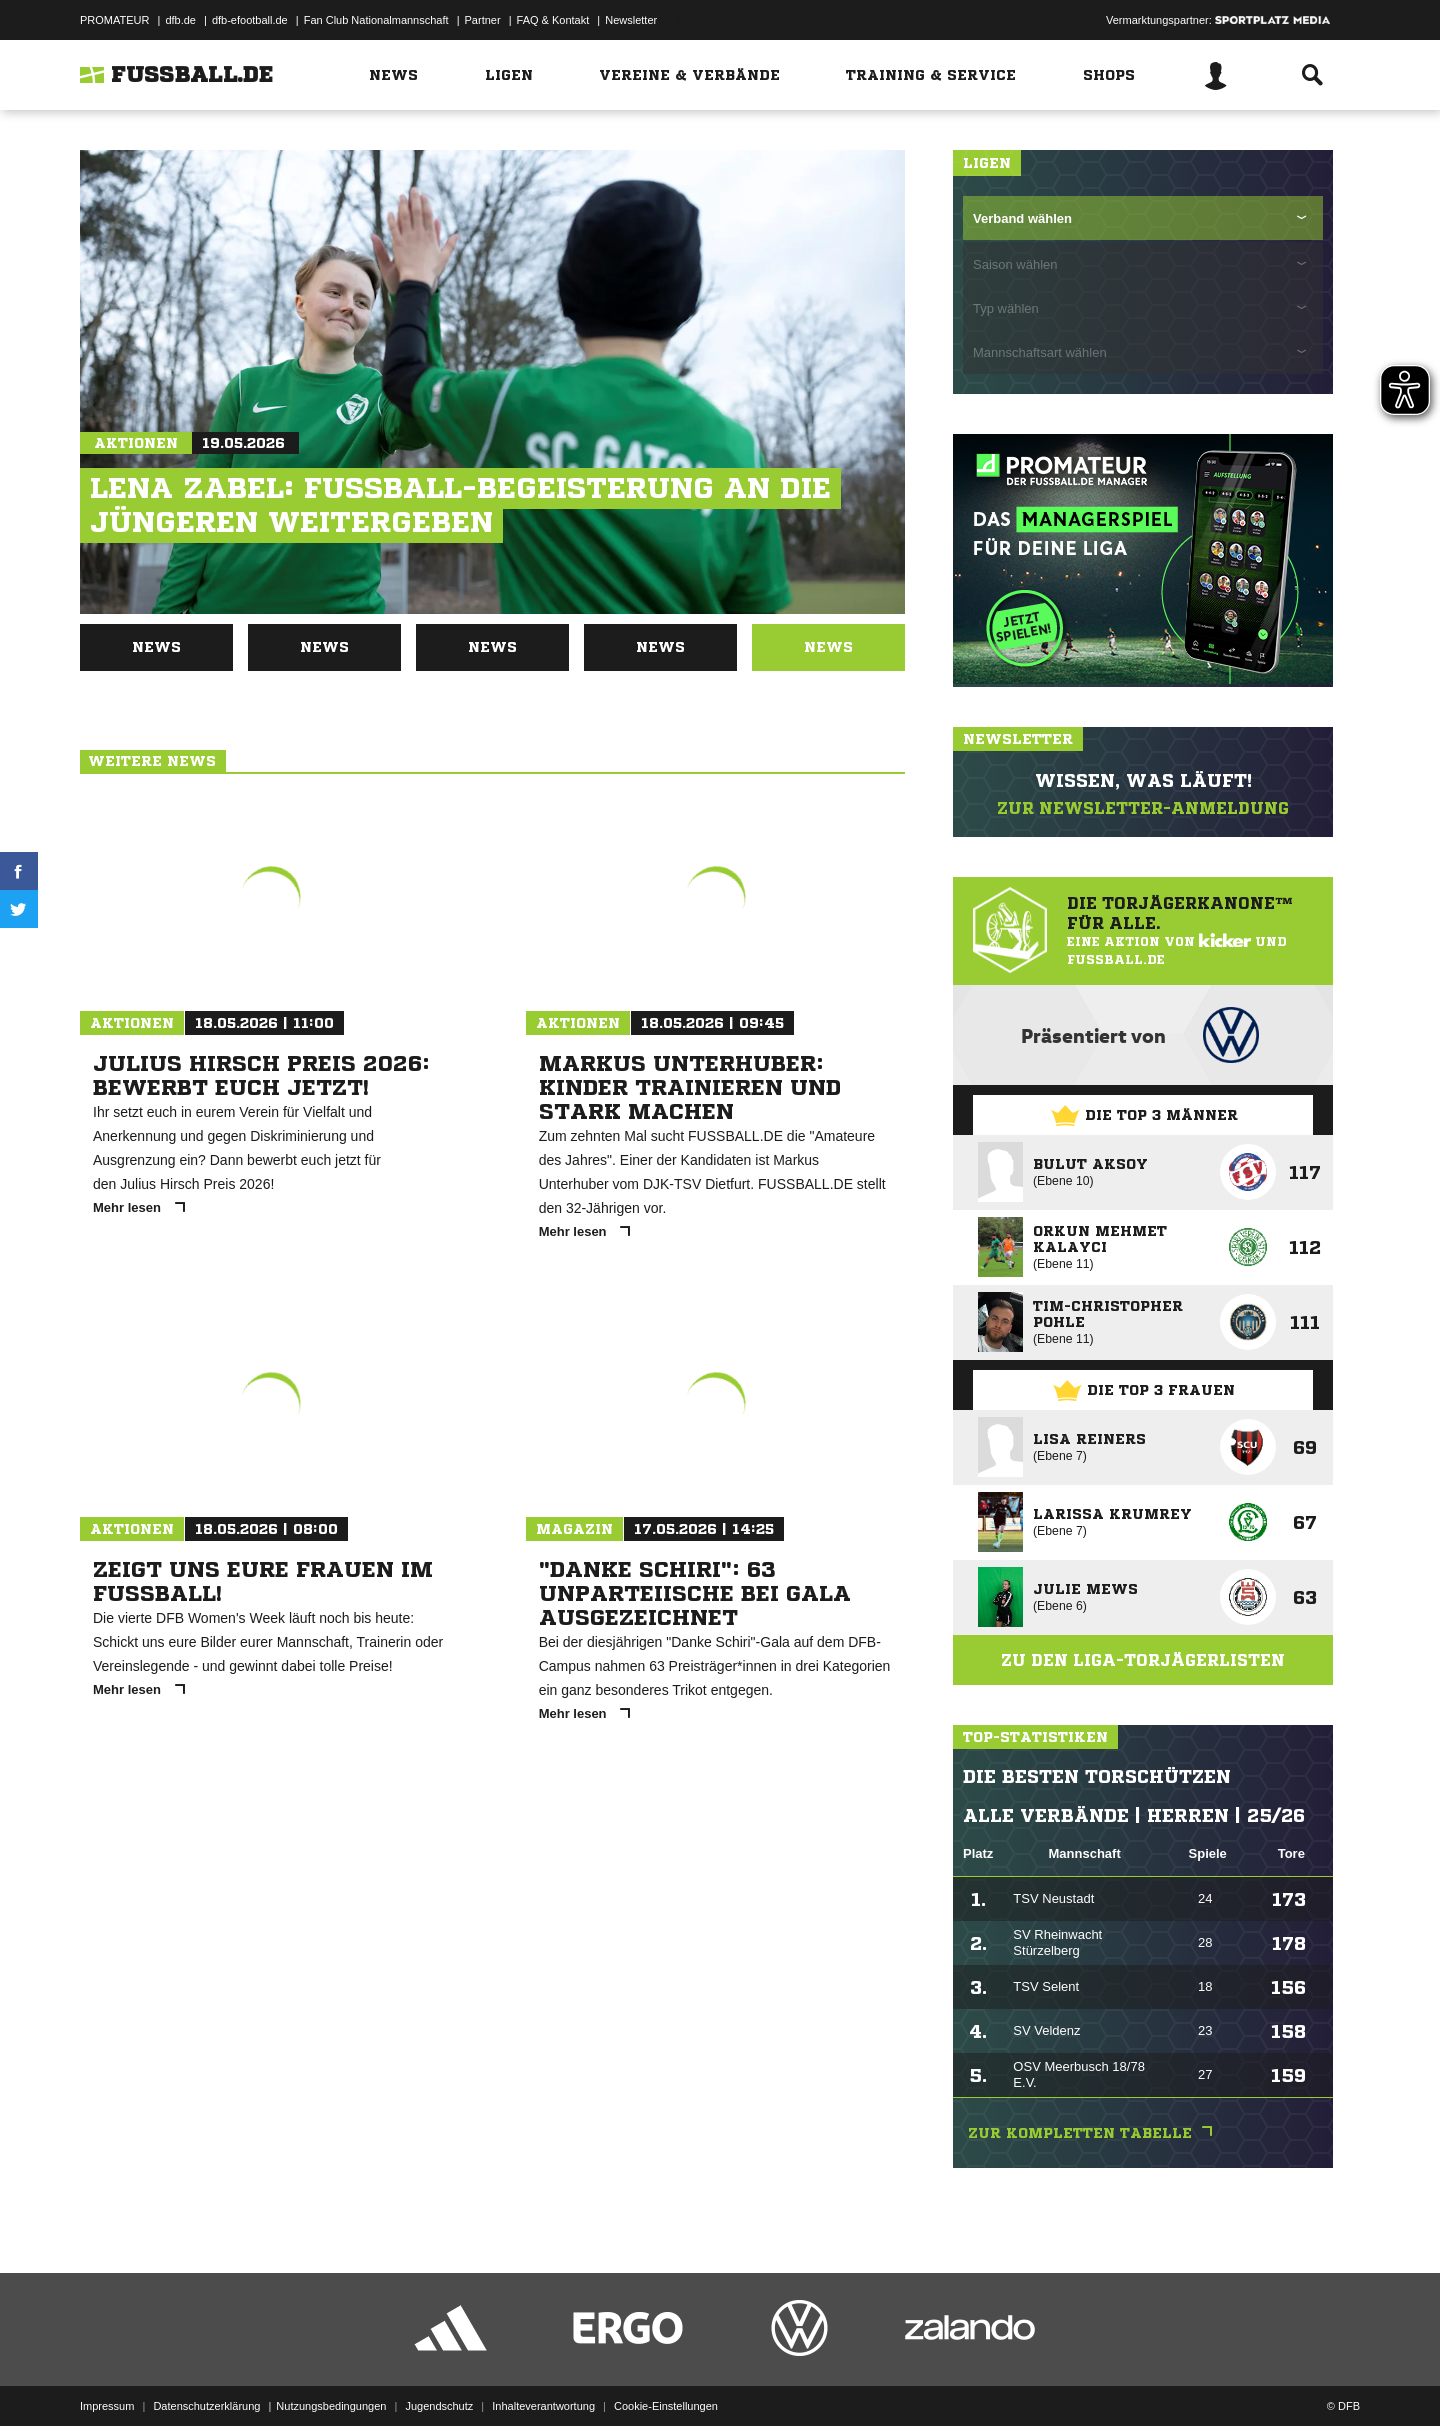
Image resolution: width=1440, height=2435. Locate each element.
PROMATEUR (114, 20)
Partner (483, 20)
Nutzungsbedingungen (331, 2388)
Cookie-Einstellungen (666, 2388)
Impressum (107, 2388)
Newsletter (631, 20)
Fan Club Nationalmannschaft (376, 20)
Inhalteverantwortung (543, 2388)
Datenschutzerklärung (206, 2388)
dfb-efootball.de (250, 20)
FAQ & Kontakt (553, 20)
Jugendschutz (439, 2388)
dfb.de (180, 20)
